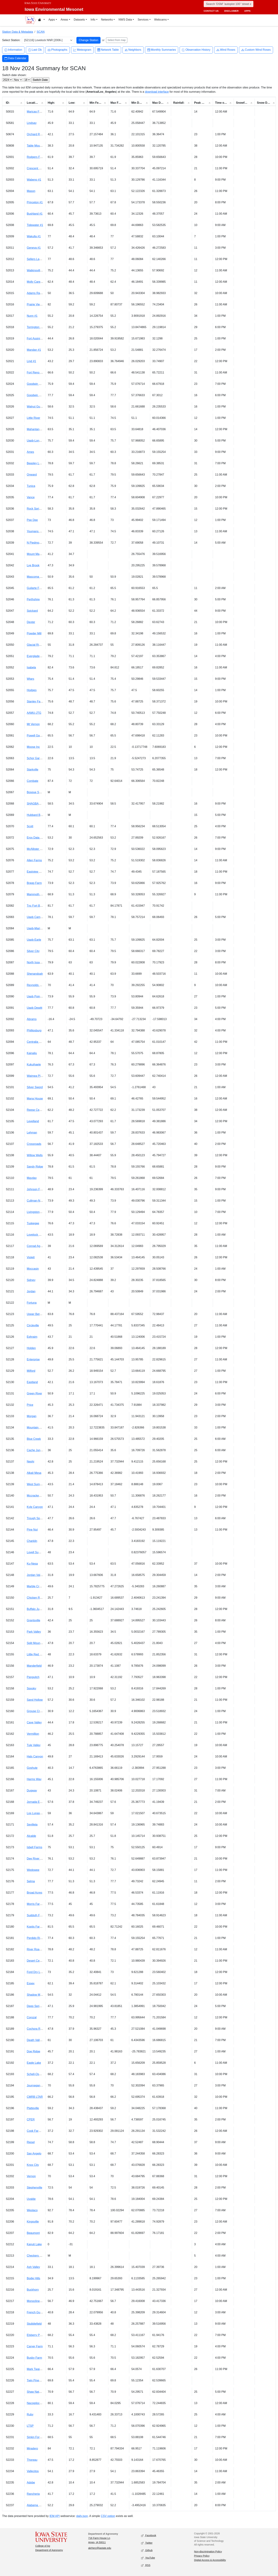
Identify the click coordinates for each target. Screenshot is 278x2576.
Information (13, 50)
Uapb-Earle (34, 939)
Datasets (79, 19)
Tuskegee (33, 1223)
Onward (32, 474)
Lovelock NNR (36, 1234)
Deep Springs (35, 2006)
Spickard (32, 610)
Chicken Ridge (36, 1597)
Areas (64, 19)
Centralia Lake (36, 1041)
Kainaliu (32, 1053)
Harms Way (34, 1779)
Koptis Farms (35, 1926)
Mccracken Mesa (37, 1495)
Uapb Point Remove (39, 996)
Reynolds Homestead (40, 985)
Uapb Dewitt (34, 1007)
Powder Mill (34, 633)
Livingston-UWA (37, 1211)
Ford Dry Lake (36, 1972)
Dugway (32, 1790)
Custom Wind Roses (256, 50)
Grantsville (33, 1620)
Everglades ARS (37, 656)
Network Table (108, 50)
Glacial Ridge (35, 644)
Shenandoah (35, 973)
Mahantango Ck (37, 429)
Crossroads (34, 1143)
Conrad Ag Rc (36, 1245)
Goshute (32, 1767)
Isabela (31, 667)
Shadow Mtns (35, 1994)
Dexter (31, 622)
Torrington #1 (35, 327)
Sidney (31, 1280)
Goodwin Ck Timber (39, 395)
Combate (32, 780)
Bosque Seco (35, 792)
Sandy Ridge (35, 1166)
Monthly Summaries (161, 50)
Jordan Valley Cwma (40, 1574)
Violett (31, 1257)
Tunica (31, 485)
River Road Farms (38, 1949)
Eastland (32, 1382)
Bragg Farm (34, 882)
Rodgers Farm (36, 156)
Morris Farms (35, 1903)
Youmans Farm (36, 531)
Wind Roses (225, 50)
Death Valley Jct (37, 2040)
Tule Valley (33, 1745)
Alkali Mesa (34, 1472)
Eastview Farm (36, 871)
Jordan (31, 1291)
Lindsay (32, 122)
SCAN (41, 31)
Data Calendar (15, 58)
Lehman (32, 1132)
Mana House (35, 1098)
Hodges (32, 690)
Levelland (33, 1121)
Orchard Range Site (39, 134)
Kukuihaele (34, 1064)
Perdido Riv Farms (38, 1937)
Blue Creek (34, 1438)
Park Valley (34, 1631)
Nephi (30, 1461)
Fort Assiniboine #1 (39, 338)
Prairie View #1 (36, 304)
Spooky (31, 1688)
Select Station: (11, 40)
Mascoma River (36, 576)
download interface (157, 91)
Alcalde (31, 1835)
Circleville (33, 1325)
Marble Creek (35, 1586)
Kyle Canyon (35, 1506)
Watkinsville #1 (36, 270)
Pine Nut (32, 1529)
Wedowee (33, 1869)
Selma (31, 1881)
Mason (31, 190)
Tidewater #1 (35, 225)
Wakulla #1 (34, 236)
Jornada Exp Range (39, 1801)
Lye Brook (33, 565)
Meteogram (82, 50)
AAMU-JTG (34, 712)
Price (30, 1404)
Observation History (196, 50)
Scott (30, 826)
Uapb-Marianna (36, 928)
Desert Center (36, 1960)
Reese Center (35, 1109)
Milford (31, 1370)
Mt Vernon (33, 724)
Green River (34, 1393)
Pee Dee (32, 519)
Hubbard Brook (36, 814)
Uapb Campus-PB (38, 917)
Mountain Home (37, 1427)
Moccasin (33, 1268)
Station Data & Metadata (17, 31)
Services (143, 19)
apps (247, 11)
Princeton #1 (35, 202)
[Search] (228, 4)
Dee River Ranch (37, 1858)
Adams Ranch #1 (38, 293)
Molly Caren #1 (36, 281)
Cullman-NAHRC (37, 1200)
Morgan (31, 1416)
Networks (107, 19)
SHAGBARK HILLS (39, 803)
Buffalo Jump (35, 1609)
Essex (31, 1983)
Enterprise (33, 1359)
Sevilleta (32, 1824)
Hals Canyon (35, 1756)
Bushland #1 (35, 213)
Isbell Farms (34, 1847)
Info (93, 19)
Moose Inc (33, 746)
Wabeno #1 (34, 179)
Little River (33, 417)
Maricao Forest (36, 111)
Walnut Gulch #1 (37, 406)
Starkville (32, 769)
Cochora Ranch (36, 2028)
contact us (211, 11)
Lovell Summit (36, 1552)
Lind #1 (31, 361)
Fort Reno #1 (35, 372)
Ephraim (32, 1336)
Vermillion (33, 1733)
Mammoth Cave (37, 894)
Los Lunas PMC (37, 1813)
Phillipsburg (34, 1030)
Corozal (32, 2017)
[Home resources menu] (41, 20)
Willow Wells (35, 1155)
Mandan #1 (34, 349)
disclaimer (231, 11)
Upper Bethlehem (38, 1314)
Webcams (160, 19)
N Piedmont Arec (37, 542)
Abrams (32, 1019)
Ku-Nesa (32, 1563)
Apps (51, 19)
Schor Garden (36, 758)
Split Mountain (36, 1643)
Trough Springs (36, 1518)
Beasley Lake (35, 463)
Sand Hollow (35, 1699)
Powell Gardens (37, 735)
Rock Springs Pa (37, 508)
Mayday (32, 1177)
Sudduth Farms (36, 1915)
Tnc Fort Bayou (36, 905)
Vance (31, 497)
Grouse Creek (36, 1711)
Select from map (117, 40)
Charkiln (32, 1540)
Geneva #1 (34, 247)
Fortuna (32, 1302)
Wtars (30, 678)
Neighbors (133, 50)
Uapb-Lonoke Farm (39, 440)
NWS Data (125, 19)
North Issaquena (37, 962)
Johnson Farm (36, 1189)
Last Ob (35, 50)
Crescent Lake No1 (39, 168)
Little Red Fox (35, 1654)
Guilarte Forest (36, 588)
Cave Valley (34, 1722)
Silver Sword (35, 1087)
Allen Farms (34, 860)
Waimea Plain (35, 1075)
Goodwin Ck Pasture (40, 383)
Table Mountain (36, 145)
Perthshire (33, 599)
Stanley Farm (35, 701)
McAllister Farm (36, 848)
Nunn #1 (32, 315)
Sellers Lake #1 (36, 259)
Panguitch (33, 1677)
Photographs (57, 50)
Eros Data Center (38, 837)
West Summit (35, 1484)
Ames (30, 451)
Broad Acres (34, 1892)
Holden (31, 1348)
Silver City (33, 951)
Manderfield (34, 1665)
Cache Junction (36, 1450)
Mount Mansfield (37, 554)
